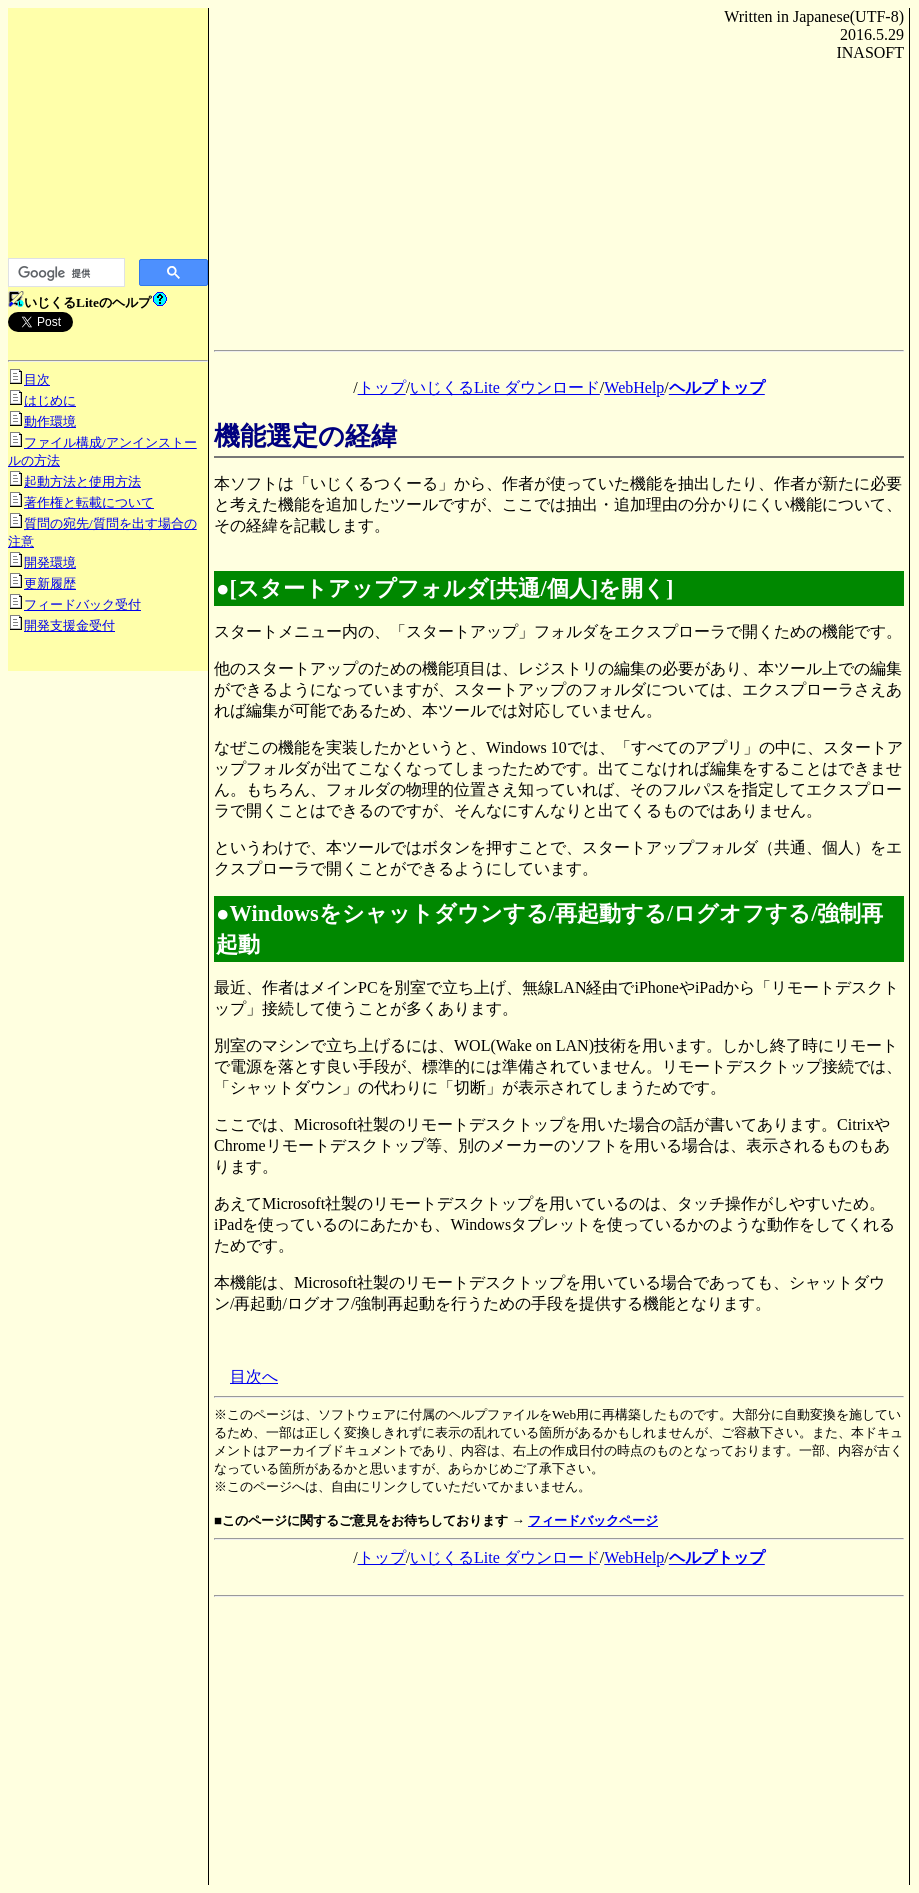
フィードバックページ (593, 1520)
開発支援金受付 (69, 625)
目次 (37, 379)
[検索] (64, 273)
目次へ (254, 1376)
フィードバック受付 (82, 604)
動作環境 (50, 421)
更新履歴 (50, 583)
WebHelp (634, 387)
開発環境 (50, 562)
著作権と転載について (89, 502)
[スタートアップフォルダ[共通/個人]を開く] (452, 588)
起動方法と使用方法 (82, 481)
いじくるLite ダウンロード (505, 387)
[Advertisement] (108, 140)
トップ (382, 387)
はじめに (50, 400)
